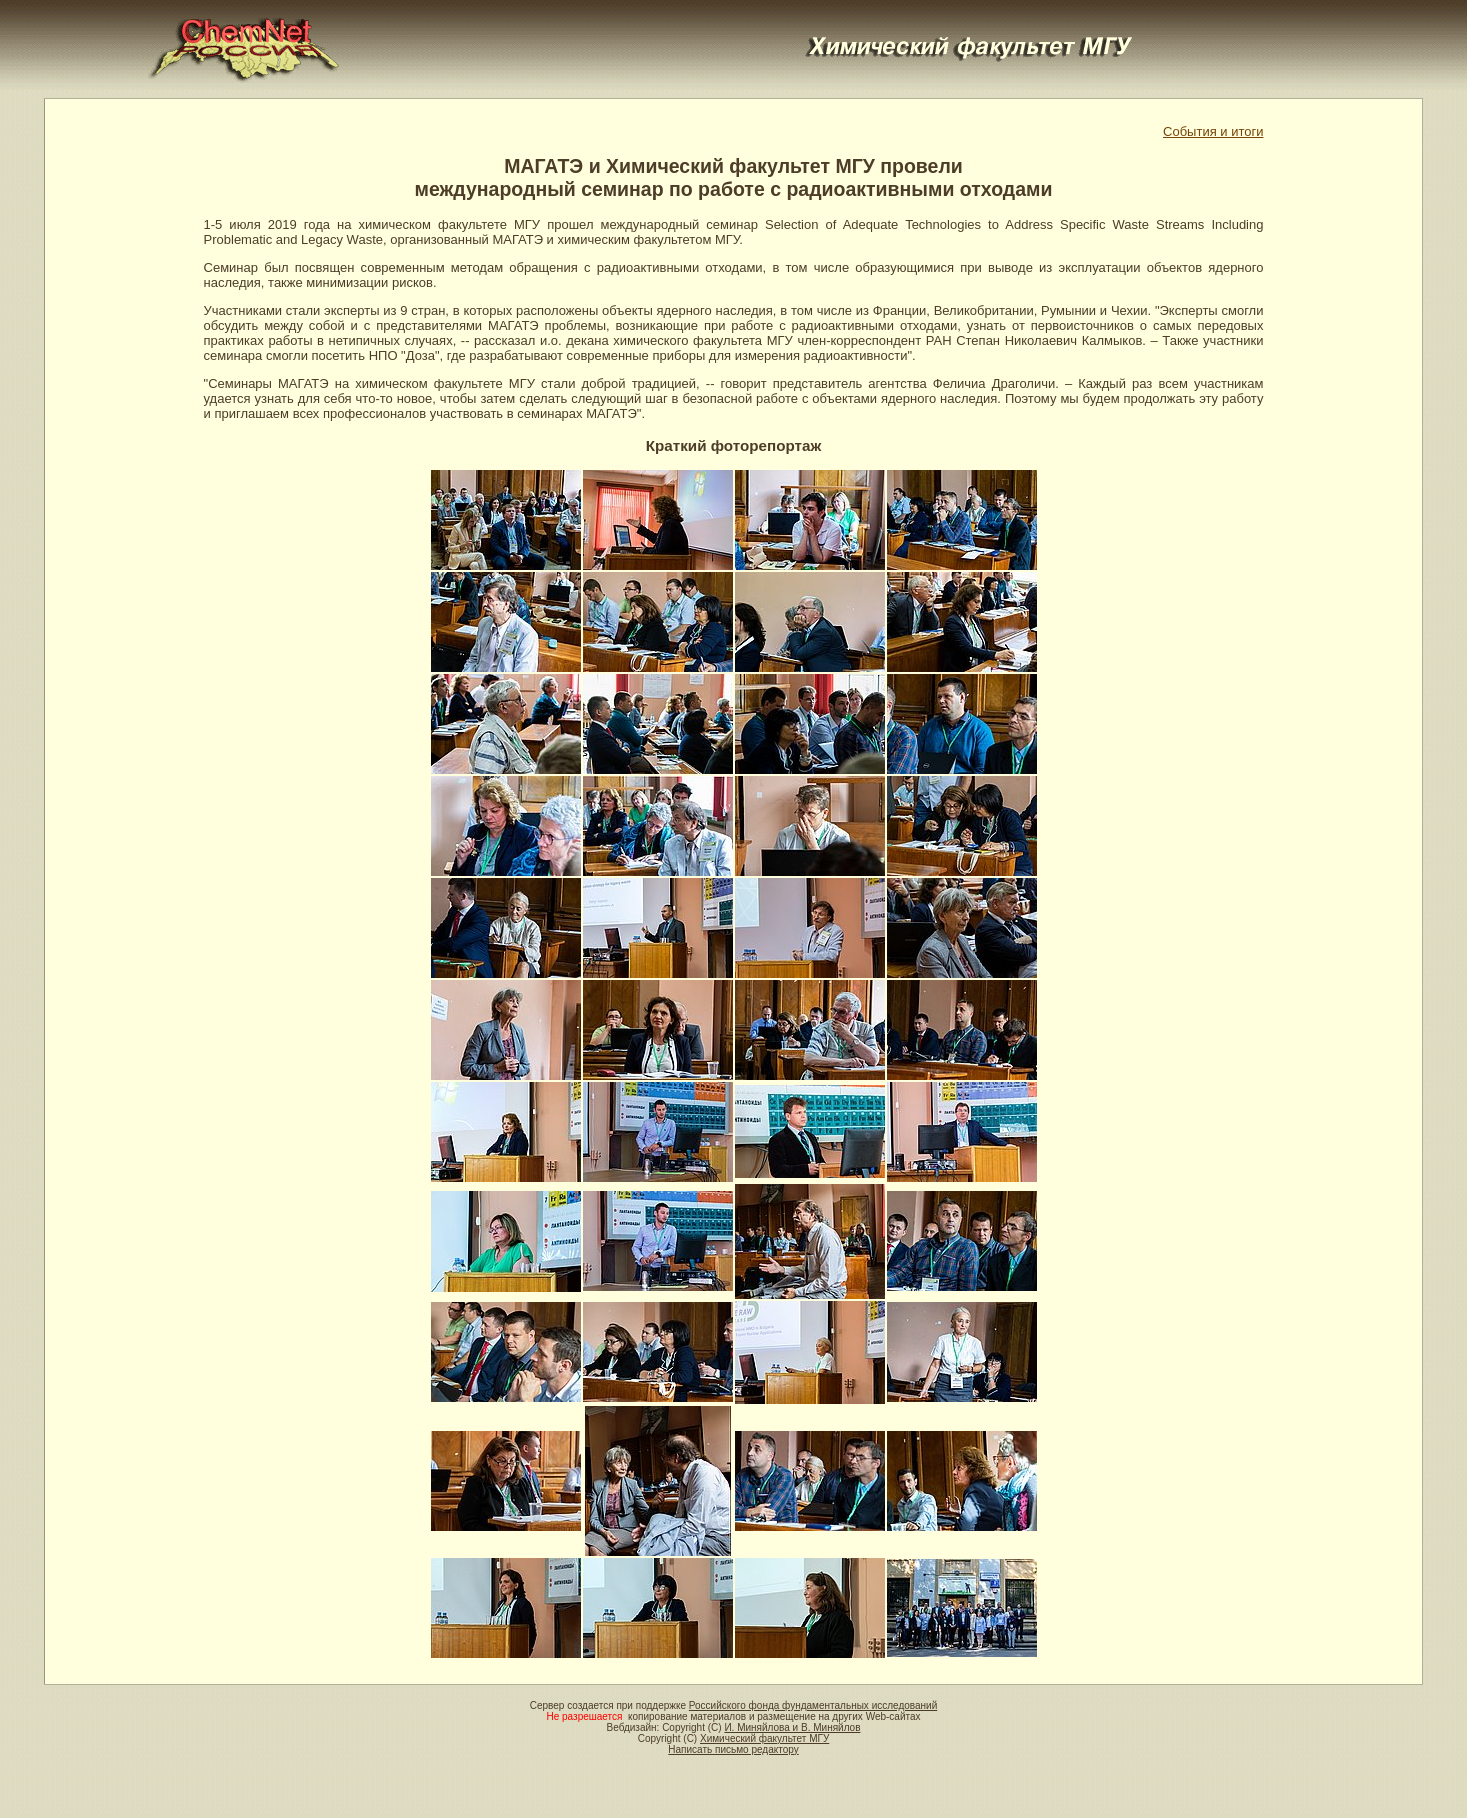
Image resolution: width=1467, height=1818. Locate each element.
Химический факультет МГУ (764, 1738)
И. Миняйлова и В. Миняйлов (792, 1727)
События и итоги (1213, 131)
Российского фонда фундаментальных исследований (813, 1705)
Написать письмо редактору (733, 1749)
